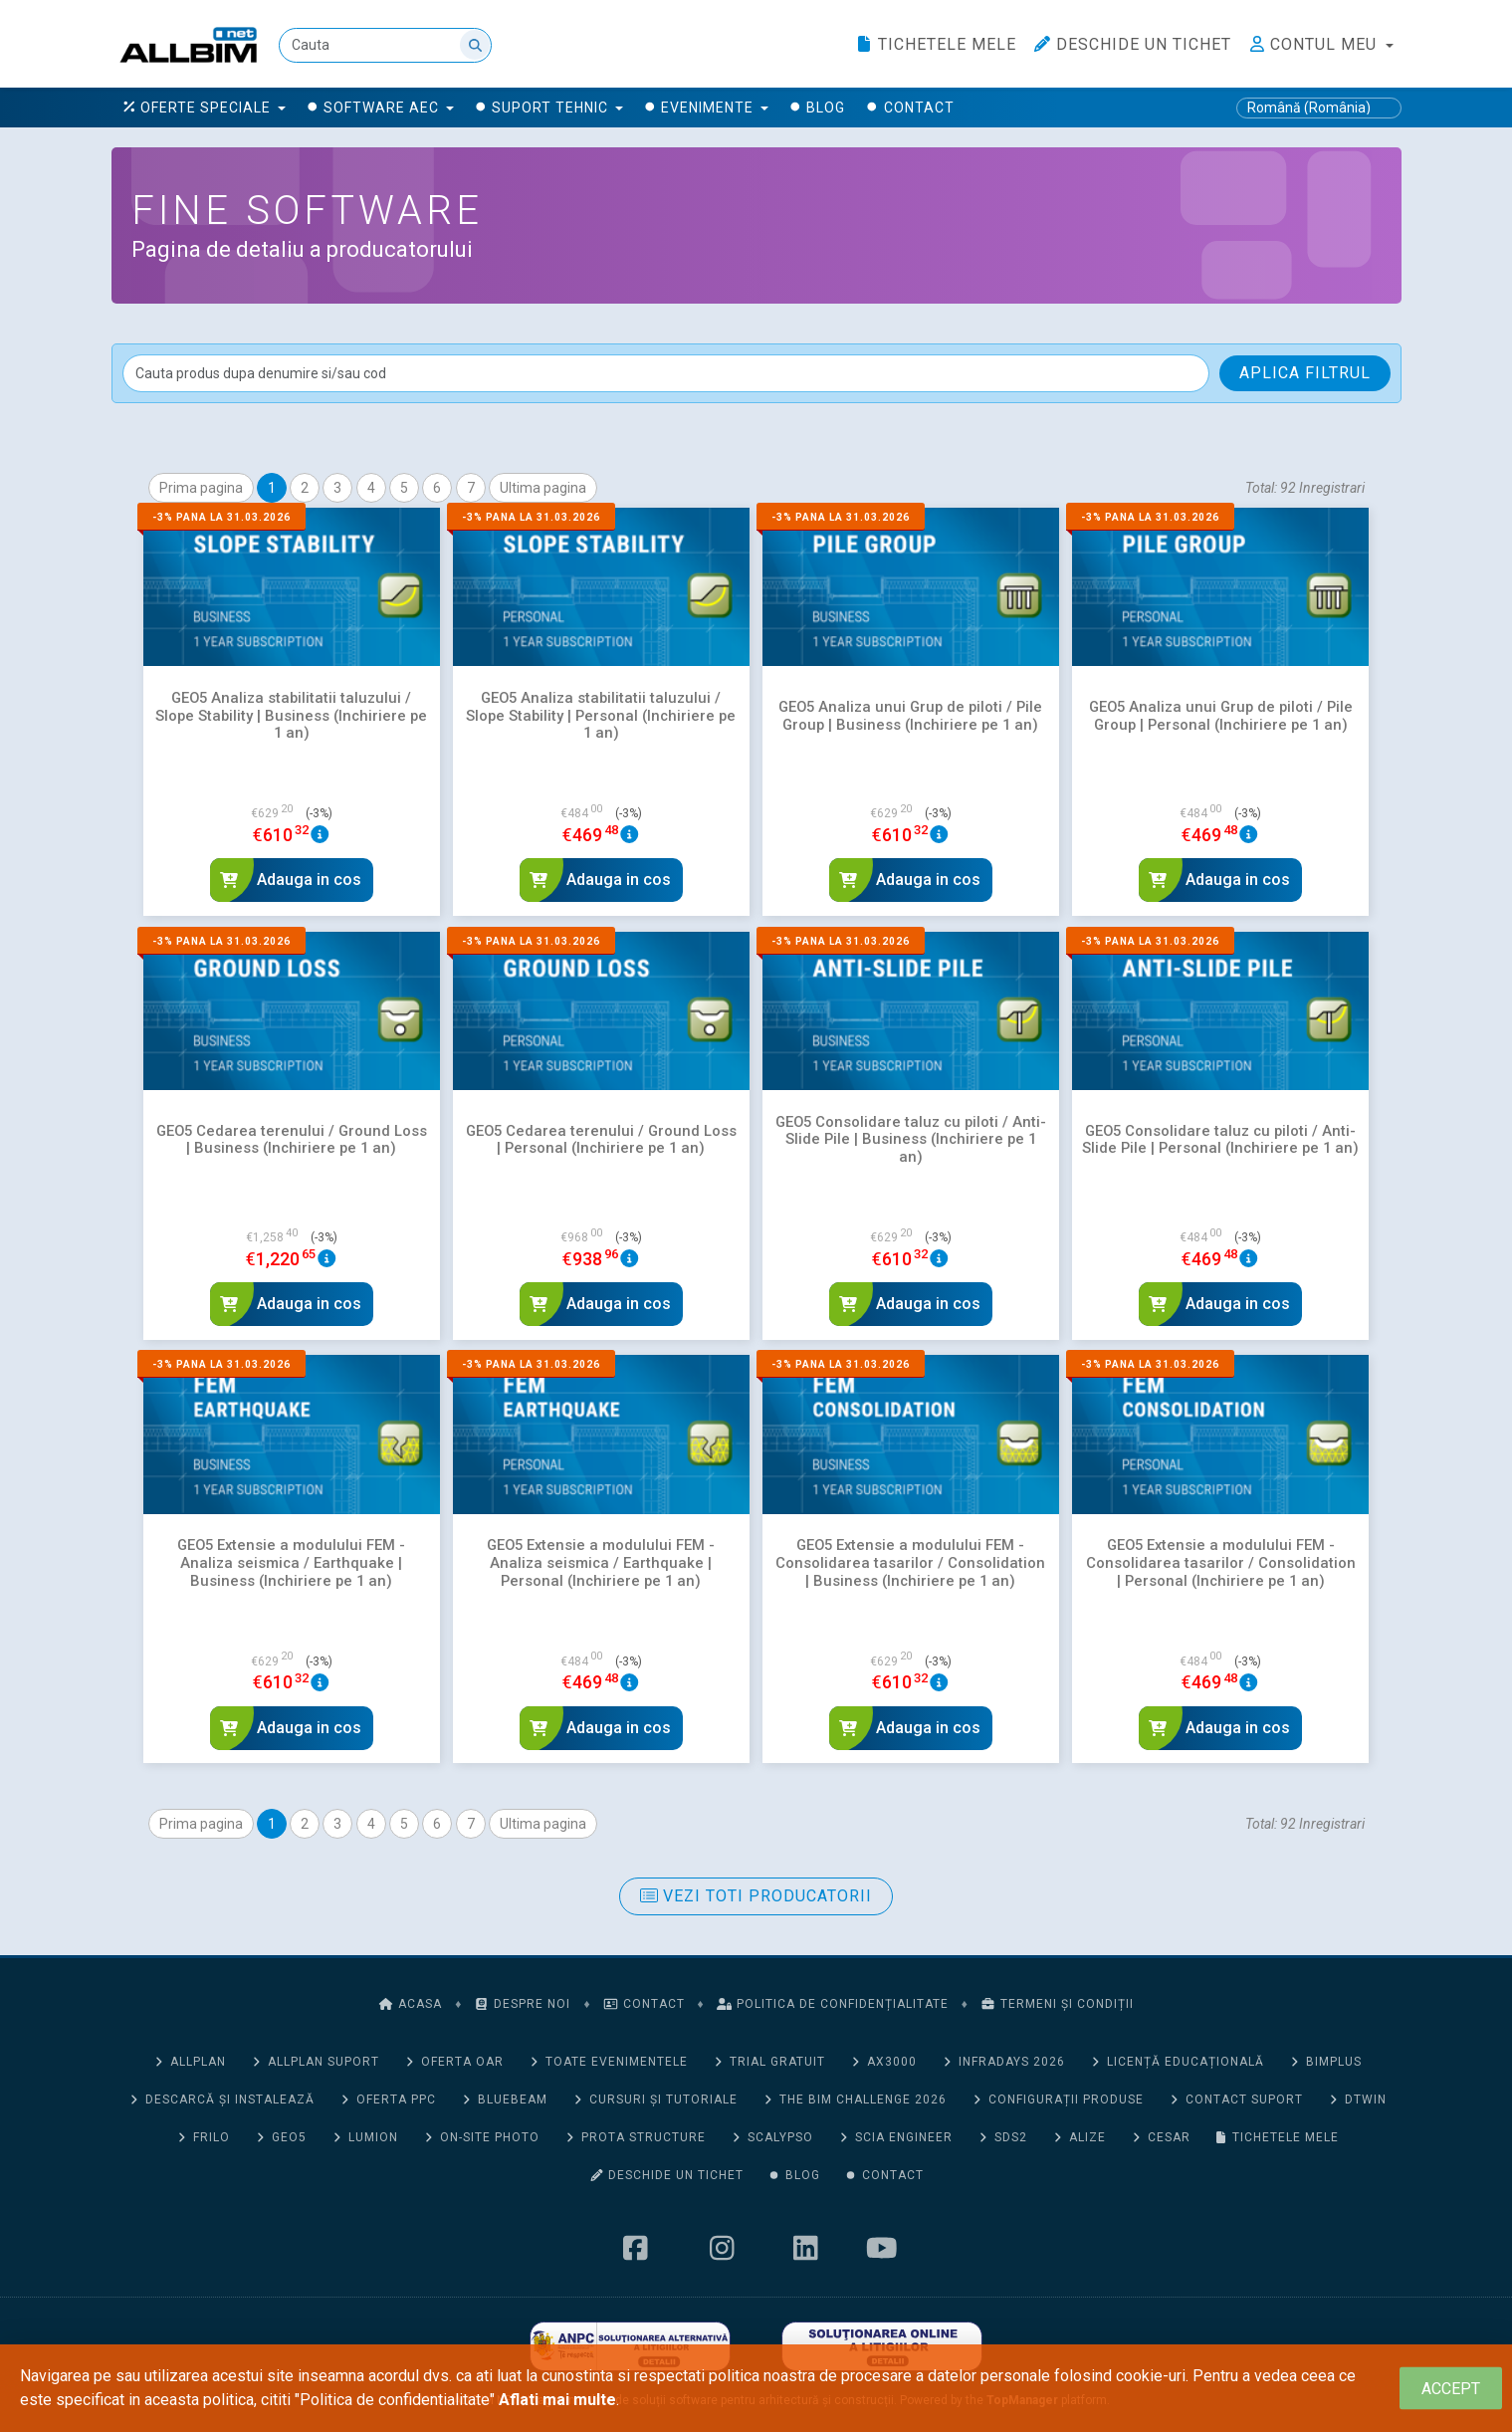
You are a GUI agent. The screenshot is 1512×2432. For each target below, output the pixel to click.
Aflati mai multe (557, 2399)
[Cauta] (386, 45)
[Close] (1451, 2388)
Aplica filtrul (1305, 372)
